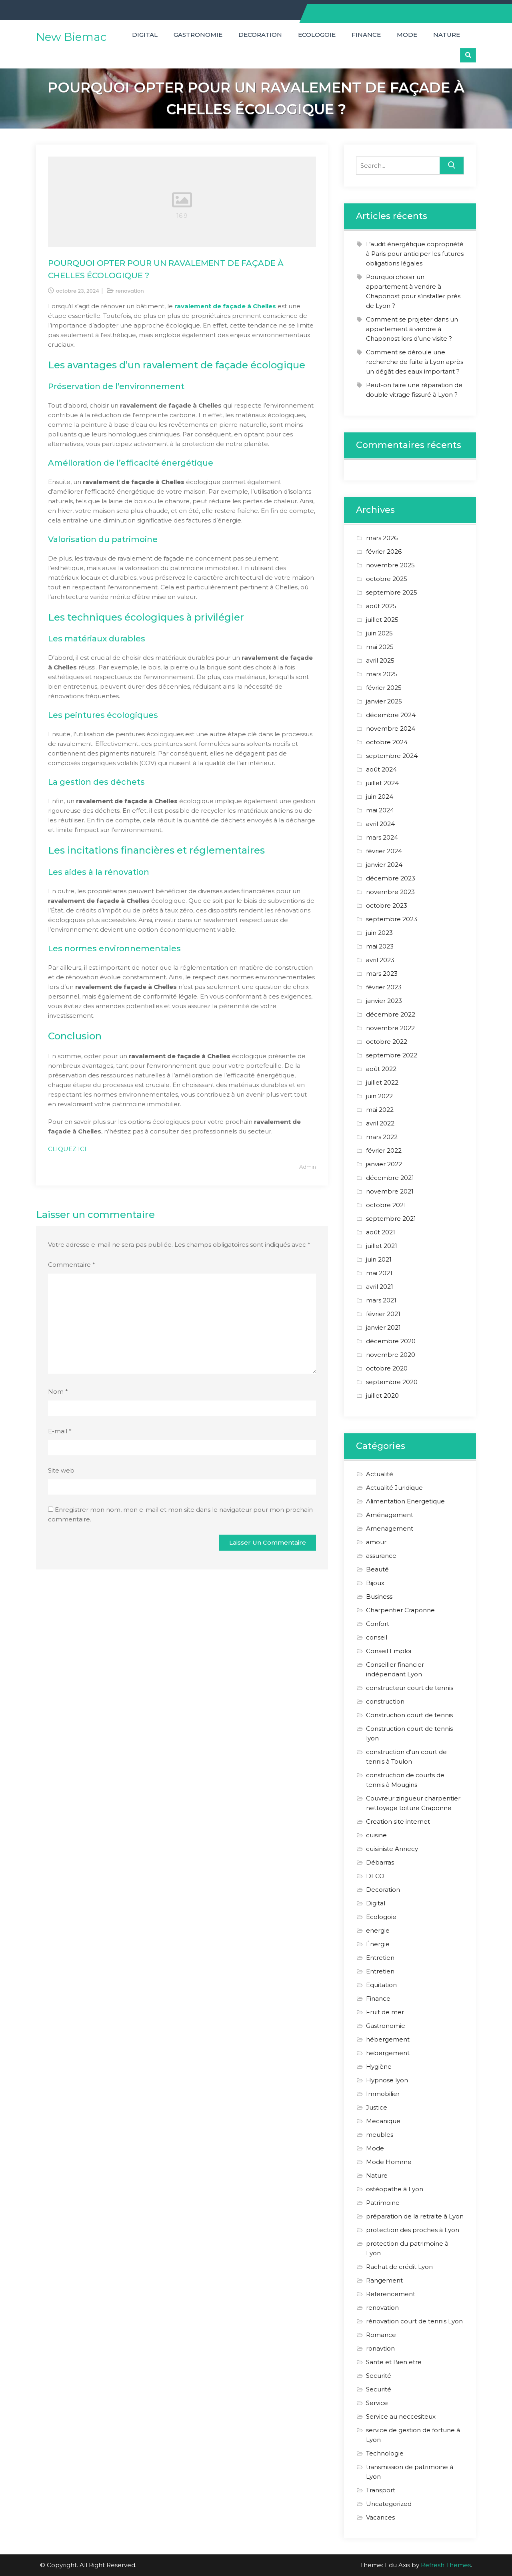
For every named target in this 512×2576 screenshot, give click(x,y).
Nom (58, 1391)
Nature (446, 34)
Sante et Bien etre (394, 2362)
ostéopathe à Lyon (394, 2189)
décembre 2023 (390, 878)
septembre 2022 (391, 1055)
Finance (366, 34)
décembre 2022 (390, 1014)
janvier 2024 (384, 864)
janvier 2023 (384, 1001)
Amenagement (389, 1528)
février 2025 (384, 687)
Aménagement (389, 1515)
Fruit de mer (385, 2012)
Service (377, 2403)
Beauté (377, 1569)
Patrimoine (383, 2202)
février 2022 (384, 1150)
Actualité (379, 1474)
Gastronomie (198, 34)
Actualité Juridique (394, 1487)
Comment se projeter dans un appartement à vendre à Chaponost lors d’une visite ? (412, 328)
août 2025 (381, 606)
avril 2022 (380, 1123)
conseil (376, 1637)
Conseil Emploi (388, 1651)
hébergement (388, 2039)
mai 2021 (379, 1273)
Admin (307, 1166)
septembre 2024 (392, 756)
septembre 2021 (391, 1218)
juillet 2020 (382, 1395)
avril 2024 (380, 824)
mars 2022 (382, 1137)
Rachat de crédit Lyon (399, 2267)
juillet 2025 (382, 619)
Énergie (378, 1944)
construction (385, 1701)
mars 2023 (382, 973)
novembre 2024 (390, 728)
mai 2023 (380, 946)
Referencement (390, 2294)
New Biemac (71, 37)
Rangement (384, 2280)
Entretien (380, 1957)
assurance (381, 1555)
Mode (407, 34)
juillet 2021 (381, 1246)
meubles (379, 2134)
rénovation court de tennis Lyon (414, 2321)
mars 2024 (382, 837)
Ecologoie (317, 34)
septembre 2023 (391, 919)
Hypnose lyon (387, 2080)
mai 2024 (380, 810)
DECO (375, 1876)
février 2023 (384, 987)
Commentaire (71, 1264)
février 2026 (384, 551)
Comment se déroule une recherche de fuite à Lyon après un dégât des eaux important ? (414, 361)
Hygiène (379, 2066)
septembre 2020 (392, 1382)
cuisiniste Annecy (392, 1849)
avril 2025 (380, 660)
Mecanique (383, 2121)
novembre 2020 (390, 1354)
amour (376, 1542)
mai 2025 (380, 647)
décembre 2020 (391, 1341)
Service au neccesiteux (401, 2416)
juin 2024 (379, 796)
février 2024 (384, 851)
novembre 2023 (390, 892)
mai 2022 (380, 1109)
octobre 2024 (387, 742)
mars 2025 (382, 674)
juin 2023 (379, 932)
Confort (377, 1624)
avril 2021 (379, 1286)
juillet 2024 (382, 783)
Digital (145, 34)
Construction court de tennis (409, 1715)
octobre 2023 (386, 905)
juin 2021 (379, 1259)
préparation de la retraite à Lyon (415, 2216)
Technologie (385, 2453)
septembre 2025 (391, 592)
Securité (378, 2375)
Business (379, 1596)
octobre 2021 (386, 1205)
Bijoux (375, 1583)
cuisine (376, 1835)
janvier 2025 (384, 701)
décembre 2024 (391, 715)
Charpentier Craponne (400, 1610)
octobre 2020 (387, 1368)
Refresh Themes (446, 2565)
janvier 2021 (383, 1327)
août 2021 (380, 1232)
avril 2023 (380, 960)
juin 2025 (379, 633)
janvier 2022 (384, 1164)
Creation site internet (398, 1821)
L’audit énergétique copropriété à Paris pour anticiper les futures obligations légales (415, 253)
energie (378, 1930)
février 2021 (383, 1314)
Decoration (260, 34)
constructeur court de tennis (409, 1688)
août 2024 (381, 769)
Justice (376, 2107)
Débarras (380, 1862)
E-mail (60, 1431)
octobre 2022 (386, 1041)
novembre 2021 (390, 1191)
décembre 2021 (390, 1178)
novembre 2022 (390, 1028)
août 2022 (381, 1069)
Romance (381, 2335)
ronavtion (380, 2348)
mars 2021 (381, 1300)
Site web (61, 1470)
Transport (380, 2490)
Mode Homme (389, 2162)
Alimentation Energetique (405, 1501)
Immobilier (383, 2094)
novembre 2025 (390, 565)
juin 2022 (379, 1096)
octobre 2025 (386, 579)
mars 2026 (382, 538)
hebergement (388, 2053)
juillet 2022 (382, 1082)
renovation (130, 291)
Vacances (380, 2517)
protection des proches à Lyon (412, 2230)
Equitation (381, 1985)
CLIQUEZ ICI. (68, 1149)
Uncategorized (389, 2504)
